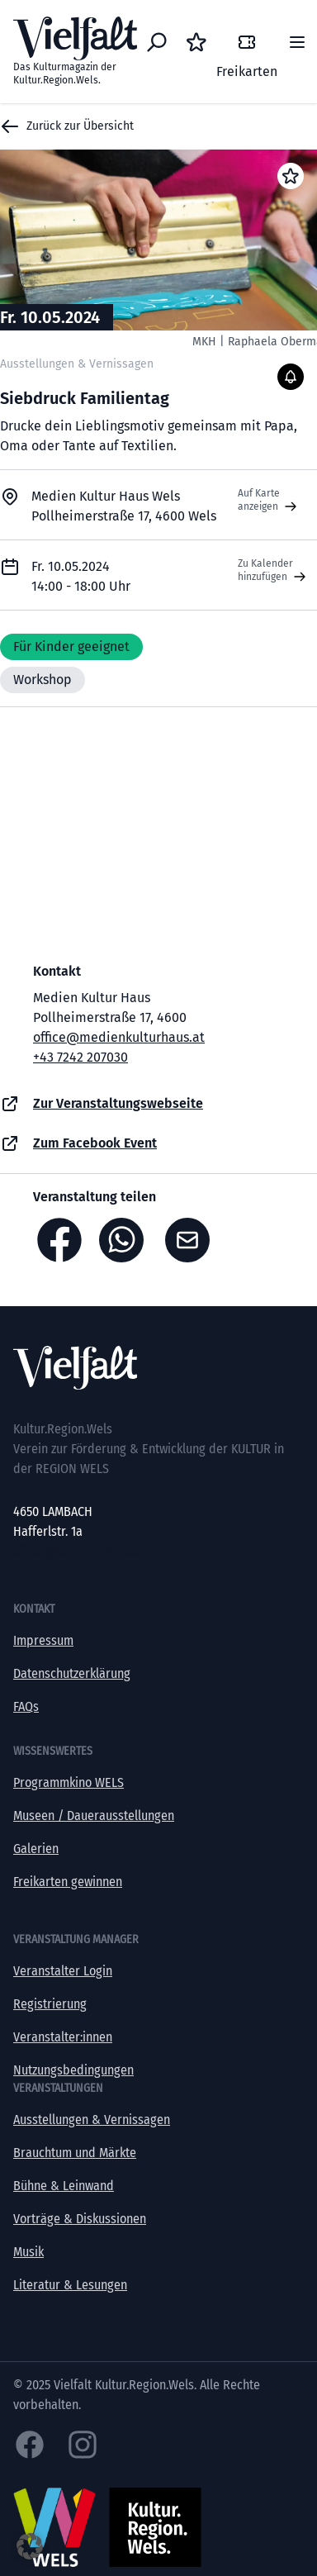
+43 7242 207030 (80, 1057)
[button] (29, 2546)
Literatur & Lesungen (70, 2285)
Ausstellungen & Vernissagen (91, 2119)
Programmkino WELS (68, 1782)
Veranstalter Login (62, 1971)
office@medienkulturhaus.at (119, 1037)
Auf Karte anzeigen (269, 500)
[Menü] (297, 42)
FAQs (26, 1706)
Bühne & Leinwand (63, 2185)
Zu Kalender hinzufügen (274, 571)
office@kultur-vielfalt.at (77, 1551)
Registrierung (50, 2004)
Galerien (36, 1848)
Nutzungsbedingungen (73, 2070)
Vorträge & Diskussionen (79, 2219)
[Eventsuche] (157, 42)
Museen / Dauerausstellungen (93, 1815)
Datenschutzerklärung (71, 1673)
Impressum (43, 1640)
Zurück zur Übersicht (67, 126)
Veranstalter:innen (62, 2037)
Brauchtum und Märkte (74, 2152)
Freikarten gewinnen (67, 1881)
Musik (28, 2252)
